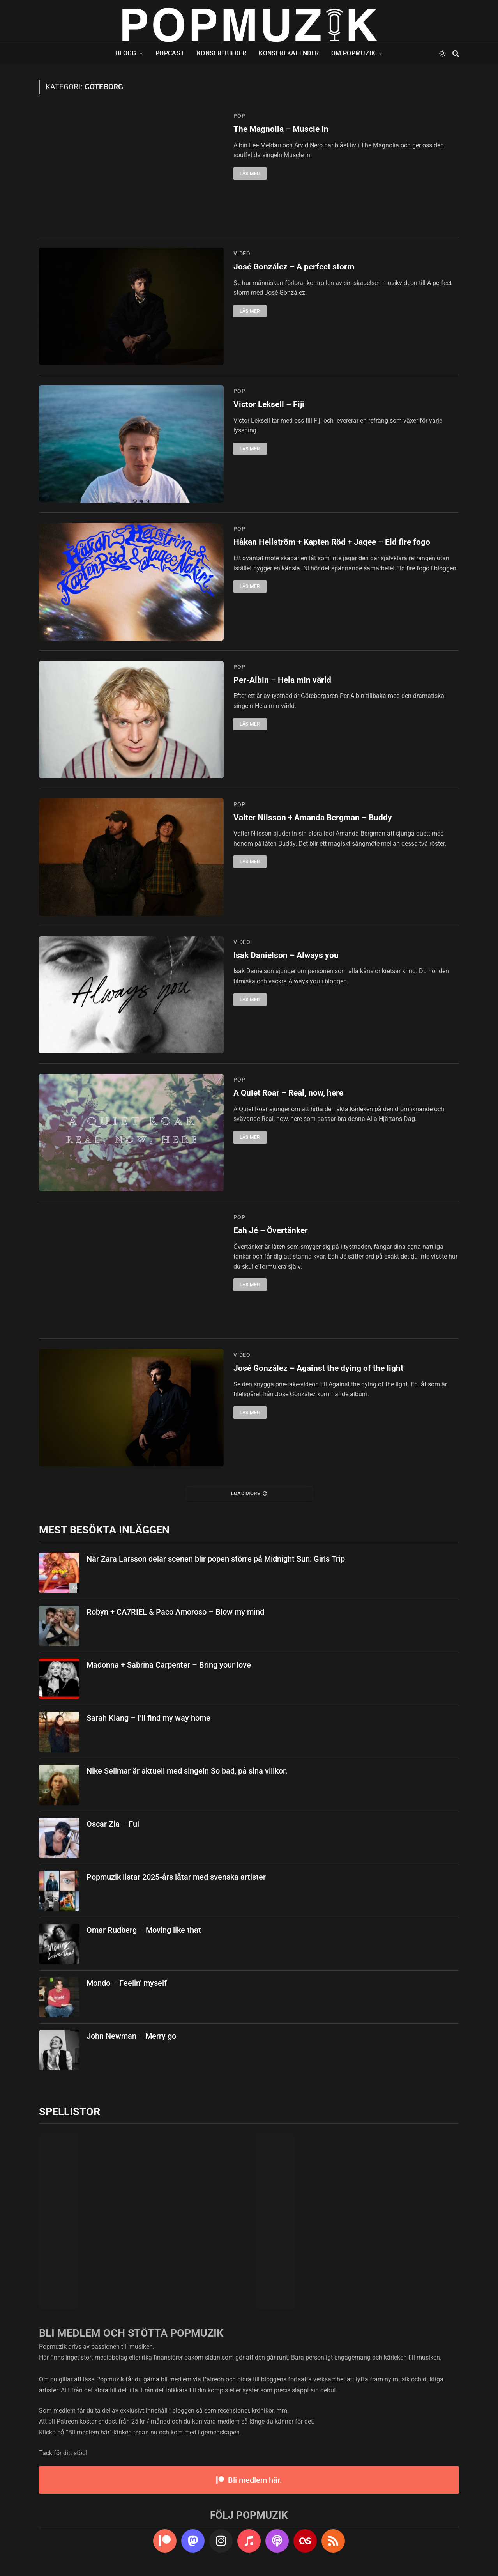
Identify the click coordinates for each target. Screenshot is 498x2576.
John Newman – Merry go (131, 2036)
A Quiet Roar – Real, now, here (288, 1093)
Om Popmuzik (353, 53)
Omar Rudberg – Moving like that (144, 1930)
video (242, 253)
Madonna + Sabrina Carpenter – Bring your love (169, 1665)
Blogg (126, 53)
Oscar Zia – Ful (113, 1824)
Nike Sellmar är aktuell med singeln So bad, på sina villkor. (187, 1771)
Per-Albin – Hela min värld (282, 680)
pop (239, 116)
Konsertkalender (289, 53)
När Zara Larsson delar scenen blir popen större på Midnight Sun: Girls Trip (216, 1558)
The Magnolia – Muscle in (280, 129)
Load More (249, 1493)
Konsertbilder (221, 53)
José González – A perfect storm (293, 266)
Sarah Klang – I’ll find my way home (148, 1718)
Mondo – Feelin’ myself (127, 1983)
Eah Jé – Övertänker (270, 1230)
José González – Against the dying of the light (318, 1368)
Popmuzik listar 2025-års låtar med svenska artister (176, 1877)
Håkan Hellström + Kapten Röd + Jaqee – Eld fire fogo (331, 542)
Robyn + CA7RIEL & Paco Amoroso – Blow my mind (175, 1611)
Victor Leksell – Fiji (268, 404)
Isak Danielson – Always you (286, 955)
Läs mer (250, 173)
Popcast (169, 53)
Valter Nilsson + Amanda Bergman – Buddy (312, 817)
